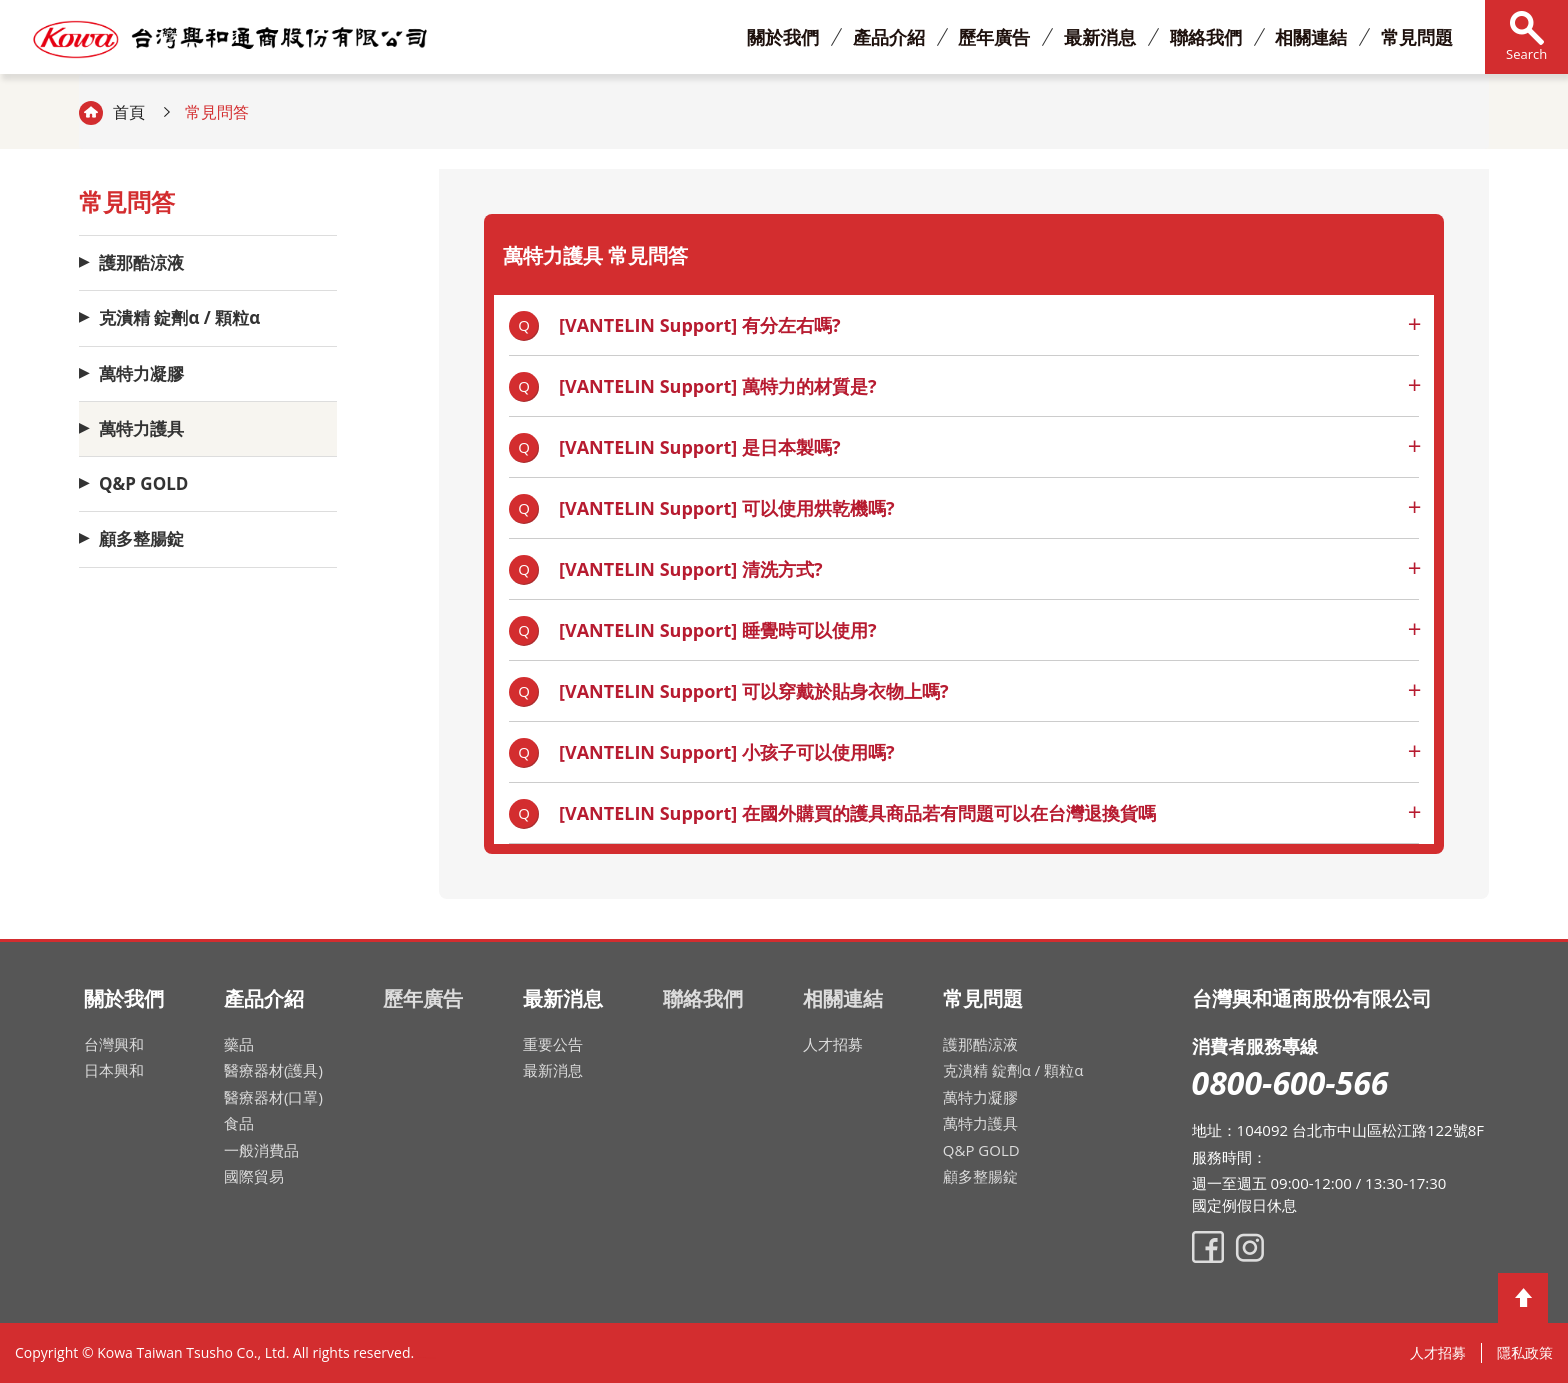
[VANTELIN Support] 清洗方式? (691, 569)
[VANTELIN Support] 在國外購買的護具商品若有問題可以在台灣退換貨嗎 (857, 813)
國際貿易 (254, 1176)
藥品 (239, 1044)
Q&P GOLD (143, 483)
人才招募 (833, 1044)
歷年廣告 (994, 37)
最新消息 (1100, 37)
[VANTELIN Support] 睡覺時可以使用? (718, 630)
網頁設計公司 (433, 1357)
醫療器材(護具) (273, 1070)
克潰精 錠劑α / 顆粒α (179, 318)
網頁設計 (428, 1357)
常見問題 (1417, 37)
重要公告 (553, 1044)
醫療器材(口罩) (273, 1097)
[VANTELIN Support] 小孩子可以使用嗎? (727, 752)
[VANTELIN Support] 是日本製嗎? (700, 447)
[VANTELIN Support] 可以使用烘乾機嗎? (727, 508)
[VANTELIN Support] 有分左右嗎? (700, 325)
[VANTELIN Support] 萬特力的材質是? (718, 386)
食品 (239, 1123)
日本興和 (114, 1070)
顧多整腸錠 (141, 539)
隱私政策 (1525, 1352)
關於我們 (783, 37)
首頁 (129, 112)
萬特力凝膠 (141, 373)
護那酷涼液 (141, 262)
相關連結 (1311, 37)
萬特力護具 (141, 428)
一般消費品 (261, 1150)
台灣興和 (114, 1044)
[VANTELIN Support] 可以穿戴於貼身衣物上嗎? (754, 691)
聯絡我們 (1206, 37)
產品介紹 (889, 37)
